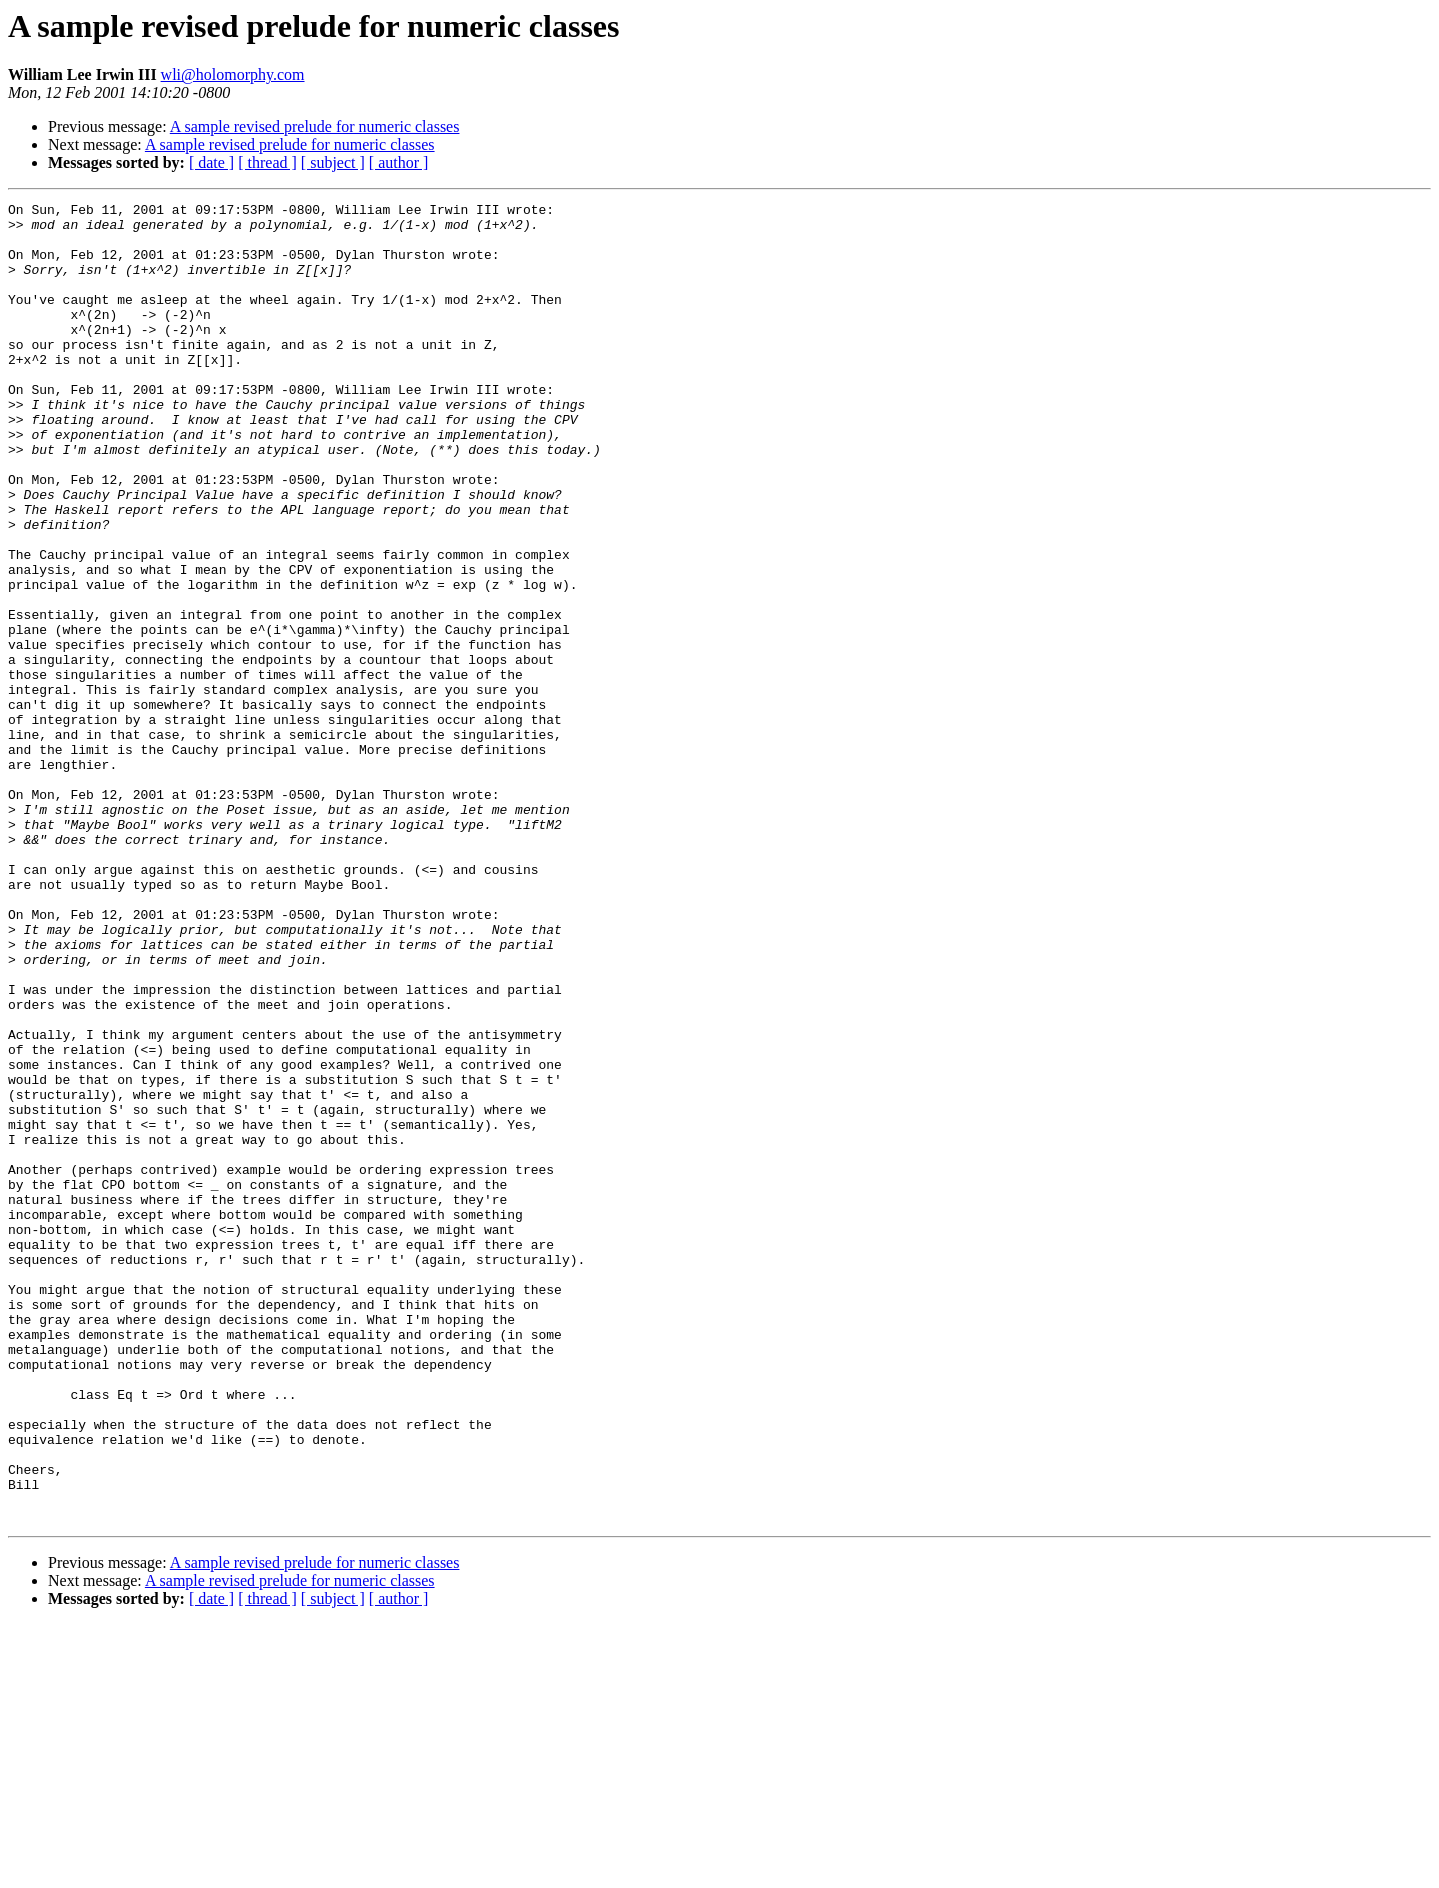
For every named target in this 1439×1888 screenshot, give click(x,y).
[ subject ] (333, 162)
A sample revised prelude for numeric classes (315, 126)
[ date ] (211, 162)
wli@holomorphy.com (233, 74)
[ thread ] (267, 162)
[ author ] (399, 162)
